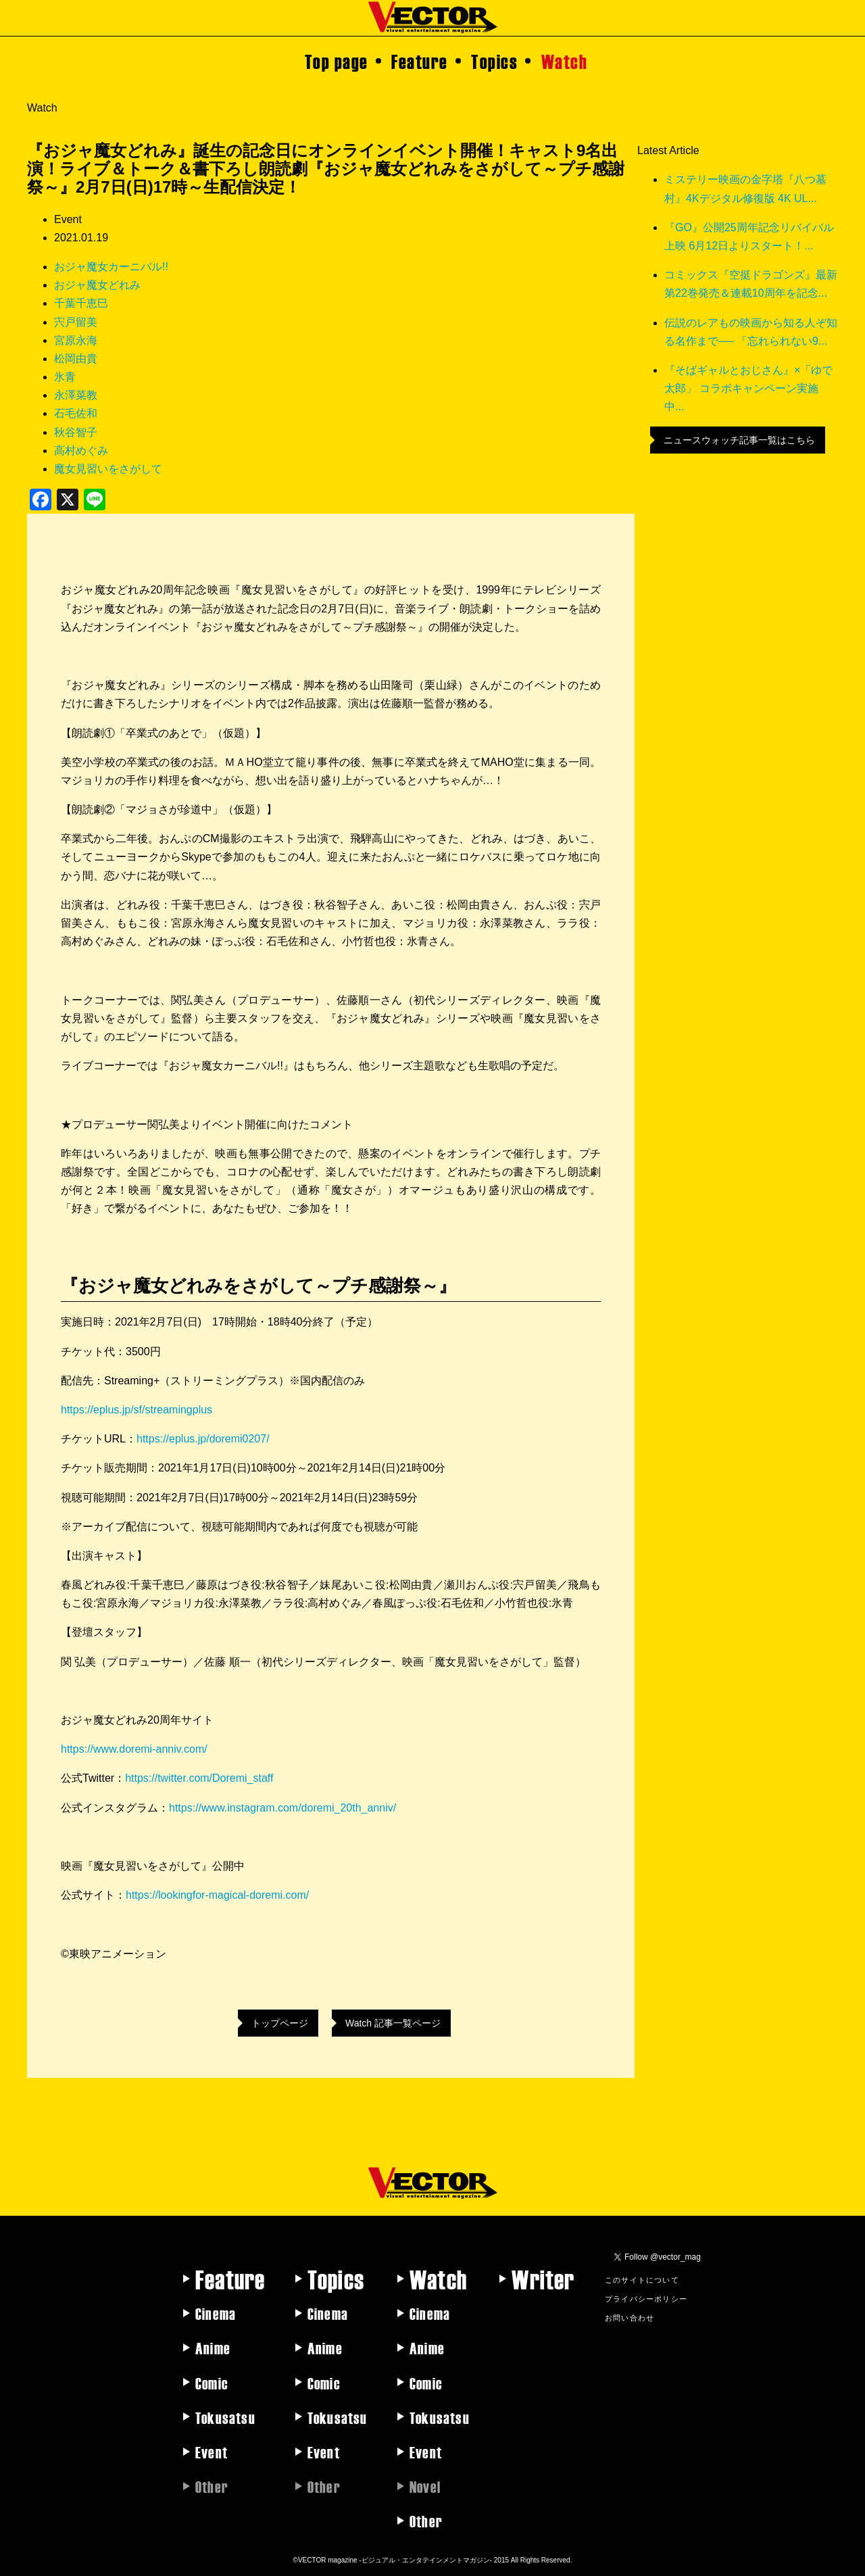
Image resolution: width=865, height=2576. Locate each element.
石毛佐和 (75, 413)
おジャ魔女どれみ (97, 285)
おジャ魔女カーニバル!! (111, 266)
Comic (211, 2382)
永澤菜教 (75, 395)
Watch (564, 61)
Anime (212, 2347)
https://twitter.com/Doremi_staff (199, 1778)
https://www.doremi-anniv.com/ (134, 1749)
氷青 (65, 377)
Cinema (215, 2313)
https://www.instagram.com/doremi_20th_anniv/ (282, 1808)
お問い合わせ (629, 2317)
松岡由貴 (75, 358)
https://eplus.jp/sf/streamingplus (136, 1409)
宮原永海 (75, 340)
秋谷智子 (75, 432)
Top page (336, 61)
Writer (543, 2278)
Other (426, 2520)
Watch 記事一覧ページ (393, 2023)
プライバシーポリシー (646, 2298)
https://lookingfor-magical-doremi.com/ (217, 1895)
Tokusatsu (225, 2417)
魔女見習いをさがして (108, 469)
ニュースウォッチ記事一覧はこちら (739, 440)
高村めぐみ (81, 450)
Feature (419, 61)
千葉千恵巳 (81, 303)
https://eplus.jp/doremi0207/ (203, 1438)
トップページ (279, 2023)
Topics (494, 61)
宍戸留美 (75, 322)
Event (211, 2451)
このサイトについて (642, 2279)
